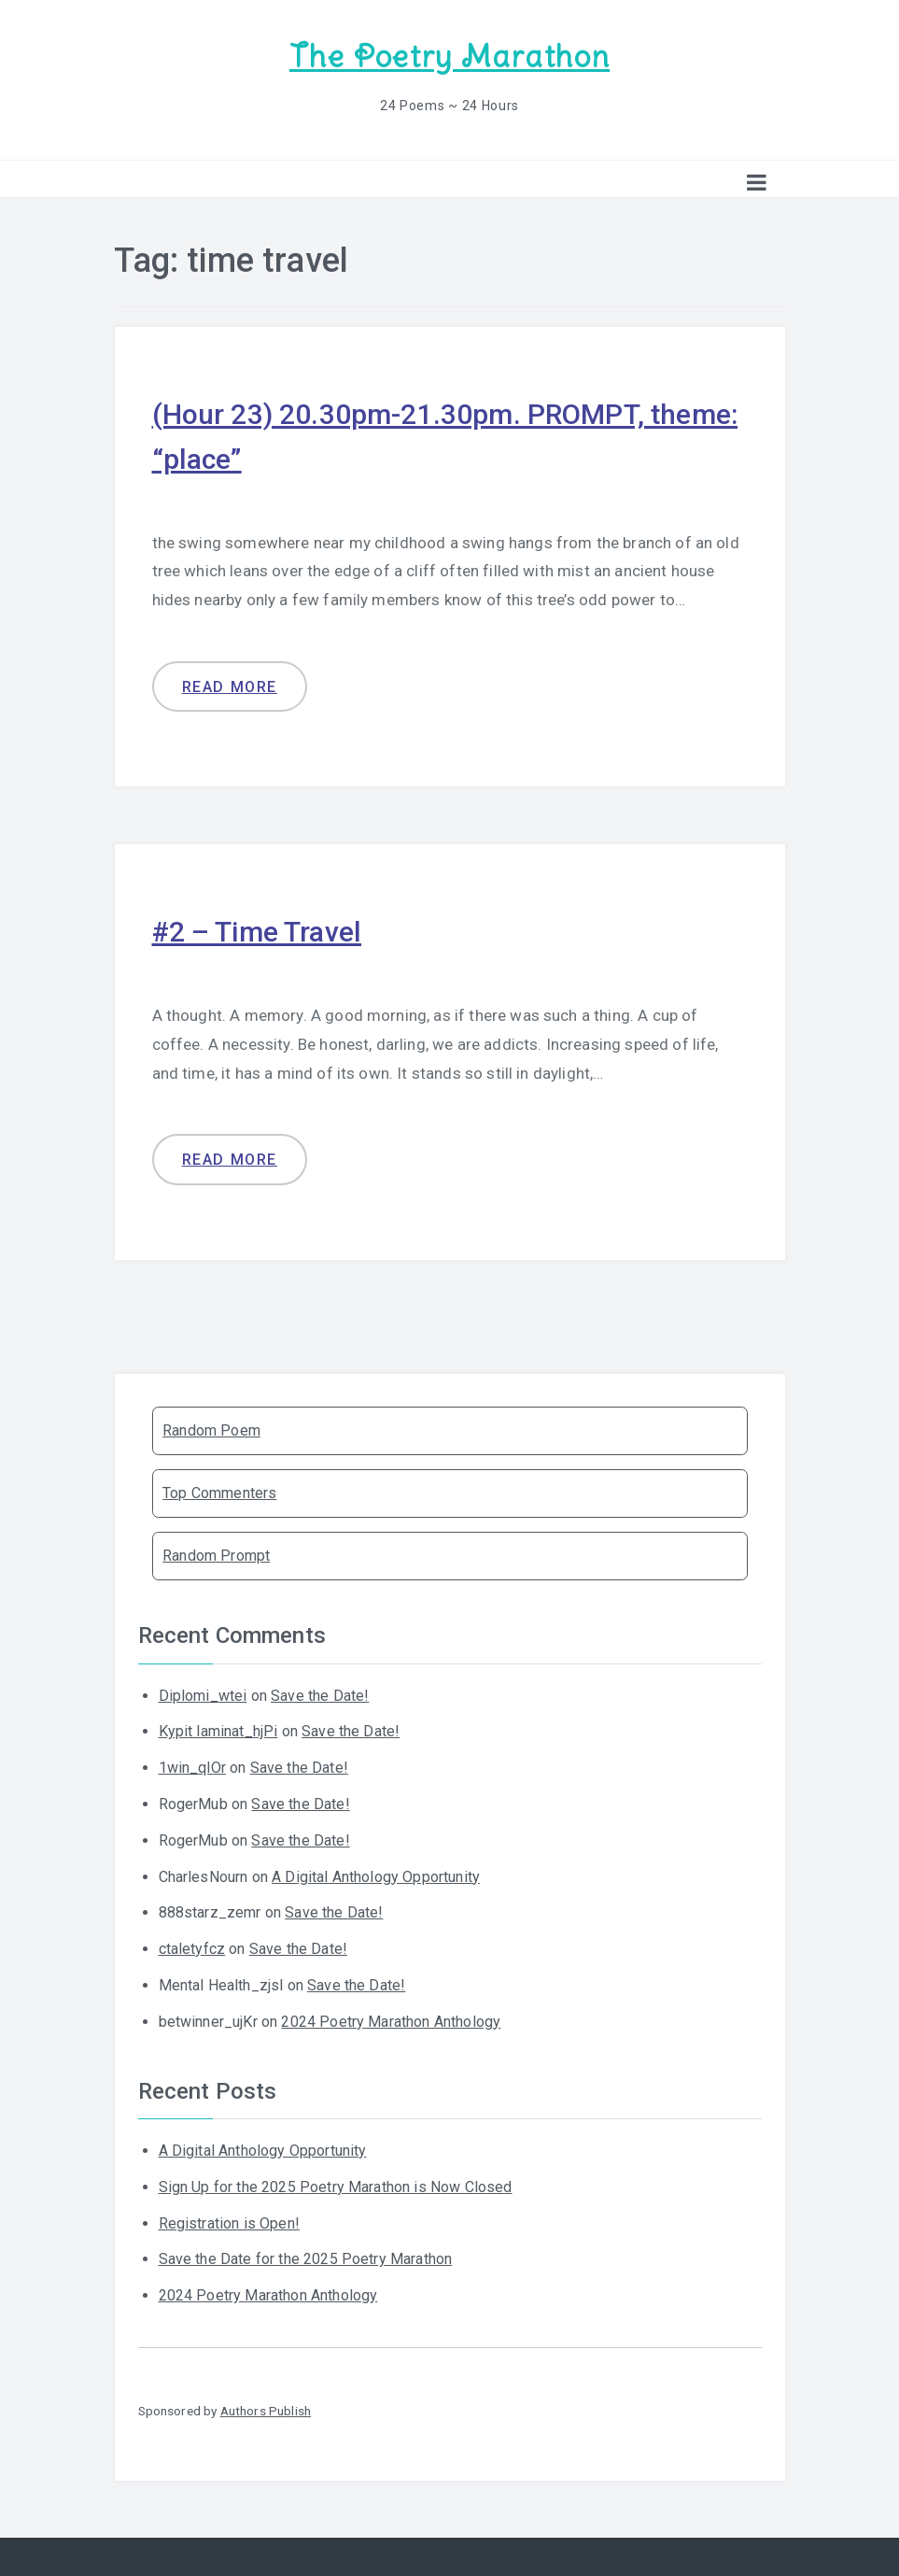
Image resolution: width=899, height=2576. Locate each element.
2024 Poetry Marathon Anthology (390, 2022)
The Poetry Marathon (449, 56)
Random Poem (211, 1430)
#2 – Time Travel (257, 931)
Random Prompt (216, 1555)
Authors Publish (265, 2410)
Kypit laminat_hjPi (218, 1731)
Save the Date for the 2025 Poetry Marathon (306, 2259)
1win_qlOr (192, 1767)
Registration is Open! (229, 2223)
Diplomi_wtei (203, 1696)
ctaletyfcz (192, 1949)
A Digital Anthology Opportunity (376, 1877)
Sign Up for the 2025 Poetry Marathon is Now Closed (336, 2187)
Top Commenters (219, 1493)
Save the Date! (320, 1696)
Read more (229, 687)
